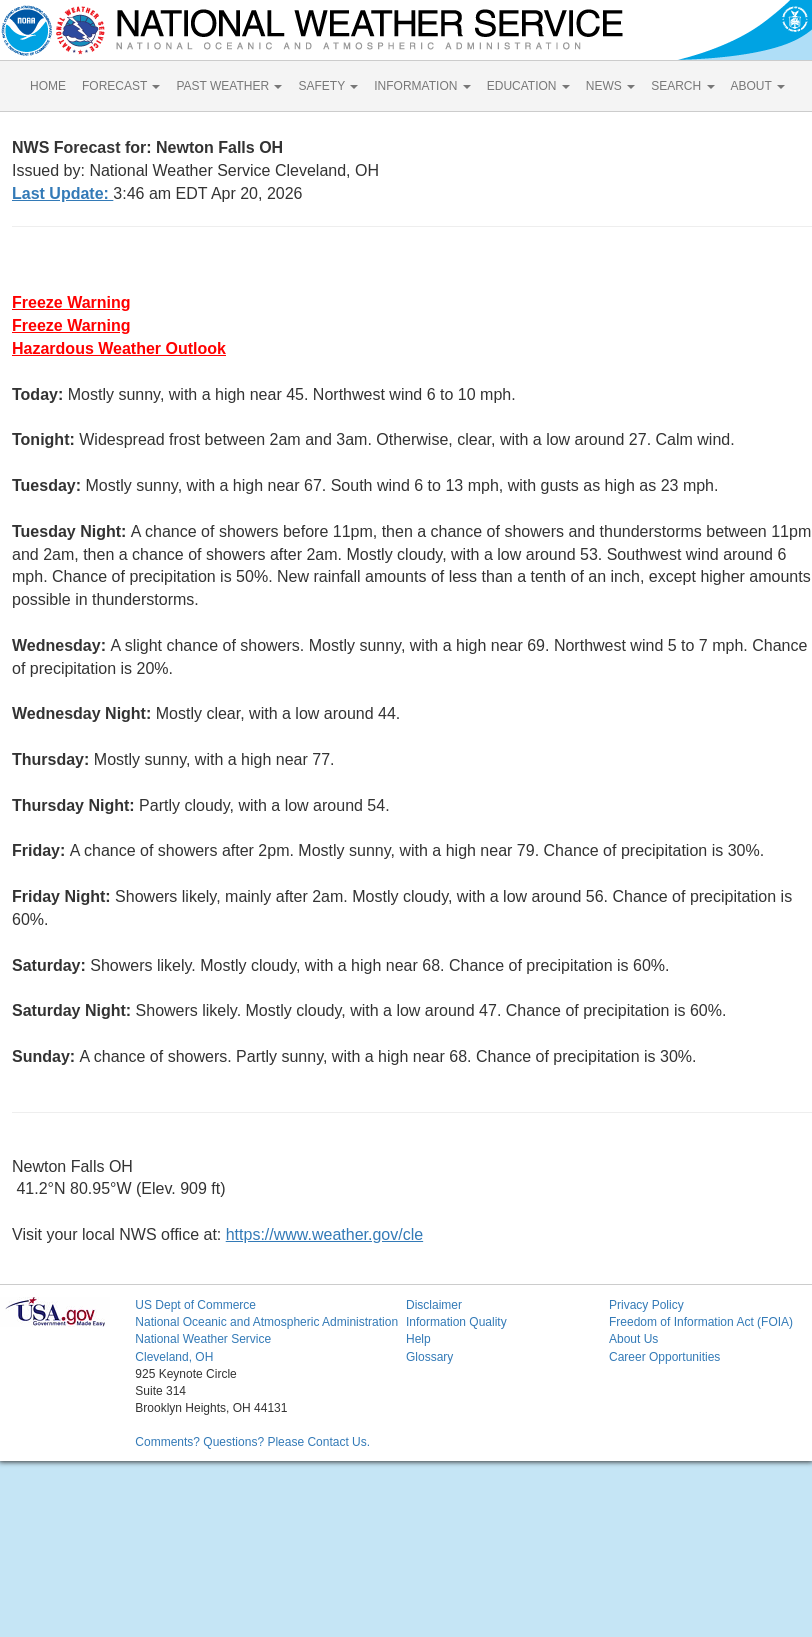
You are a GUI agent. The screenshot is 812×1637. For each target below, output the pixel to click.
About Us (633, 1339)
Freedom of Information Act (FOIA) (701, 1322)
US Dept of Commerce (195, 1305)
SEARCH (682, 86)
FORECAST (121, 86)
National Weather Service (203, 1339)
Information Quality (456, 1322)
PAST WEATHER (229, 86)
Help (418, 1339)
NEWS (610, 86)
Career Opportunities (664, 1357)
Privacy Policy (646, 1305)
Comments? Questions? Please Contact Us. (252, 1442)
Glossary (429, 1357)
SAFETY (328, 86)
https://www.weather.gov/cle (324, 1234)
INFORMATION (422, 86)
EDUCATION (528, 86)
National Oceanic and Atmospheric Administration (266, 1322)
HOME (48, 86)
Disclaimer (434, 1305)
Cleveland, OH (174, 1357)
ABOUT (758, 86)
